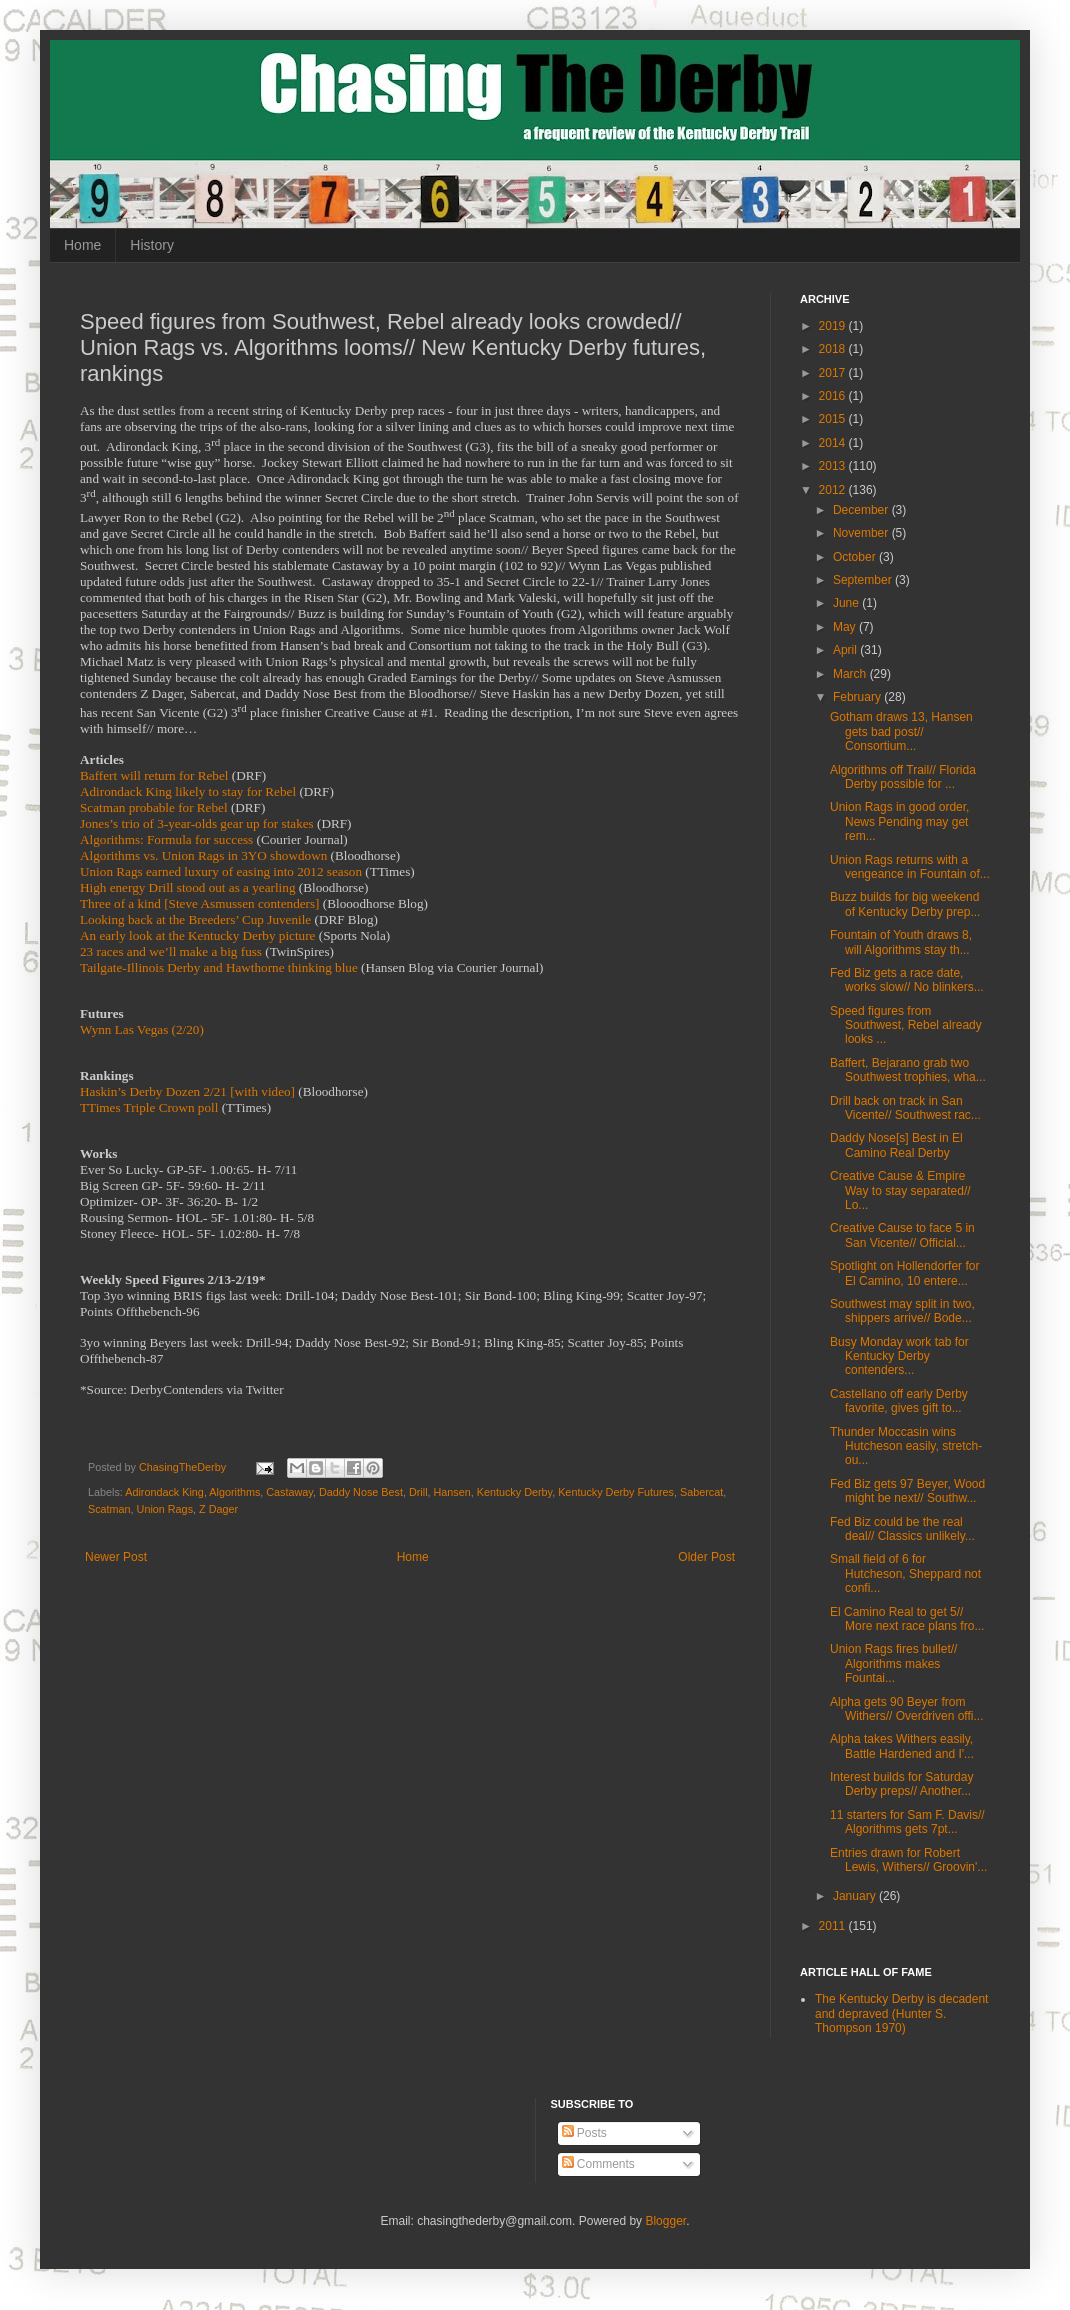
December (862, 510)
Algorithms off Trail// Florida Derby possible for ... (903, 777)
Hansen (452, 1492)
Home (82, 245)
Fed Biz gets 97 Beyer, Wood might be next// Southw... (907, 1491)
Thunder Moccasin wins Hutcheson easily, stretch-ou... (906, 1446)
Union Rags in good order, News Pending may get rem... (899, 821)
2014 (834, 443)
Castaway (289, 1492)
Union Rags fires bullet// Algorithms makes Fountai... (893, 1663)
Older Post (706, 1557)
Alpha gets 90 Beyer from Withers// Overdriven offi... (907, 1709)
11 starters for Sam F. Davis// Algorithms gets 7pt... (907, 1822)
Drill (418, 1492)
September (864, 580)
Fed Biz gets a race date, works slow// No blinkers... (907, 980)
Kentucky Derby (514, 1492)
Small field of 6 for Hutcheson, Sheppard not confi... (905, 1573)
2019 (834, 326)
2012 (834, 490)
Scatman (109, 1509)
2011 (834, 1926)
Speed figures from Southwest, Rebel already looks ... (906, 1025)
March (851, 674)
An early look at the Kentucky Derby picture (197, 935)
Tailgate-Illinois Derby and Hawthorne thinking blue (219, 967)
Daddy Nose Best (361, 1492)
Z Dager (218, 1509)
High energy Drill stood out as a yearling (187, 887)
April (846, 650)
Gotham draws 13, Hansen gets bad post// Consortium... (901, 731)
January (856, 1896)
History (152, 245)
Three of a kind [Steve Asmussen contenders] (200, 903)
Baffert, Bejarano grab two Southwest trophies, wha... (908, 1070)
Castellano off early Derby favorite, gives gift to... (899, 1401)
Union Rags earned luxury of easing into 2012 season (221, 871)
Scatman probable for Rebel (154, 807)
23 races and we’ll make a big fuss (171, 951)
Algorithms (234, 1492)
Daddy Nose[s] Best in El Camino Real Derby (896, 1145)
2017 (834, 373)
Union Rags (165, 1509)
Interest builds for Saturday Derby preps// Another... (901, 1784)
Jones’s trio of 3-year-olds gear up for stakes (197, 823)
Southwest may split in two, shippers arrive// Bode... (902, 1311)
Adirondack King (164, 1492)
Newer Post (116, 1557)
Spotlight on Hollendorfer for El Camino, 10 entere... (904, 1273)
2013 (834, 466)
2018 (834, 349)
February (858, 697)
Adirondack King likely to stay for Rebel (188, 791)
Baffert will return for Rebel (154, 775)
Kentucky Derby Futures (616, 1492)
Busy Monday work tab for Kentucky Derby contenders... (899, 1356)
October (856, 557)
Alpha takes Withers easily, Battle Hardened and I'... (902, 1746)
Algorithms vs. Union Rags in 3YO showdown (203, 855)
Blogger (665, 2221)
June (847, 603)
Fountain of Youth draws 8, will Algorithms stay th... (901, 942)
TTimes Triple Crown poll (149, 1107)
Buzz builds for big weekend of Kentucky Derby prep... (905, 904)
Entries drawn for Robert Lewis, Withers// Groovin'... (908, 1860)
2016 (834, 396)
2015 (834, 419)
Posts (584, 2133)
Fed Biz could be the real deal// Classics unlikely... (902, 1529)
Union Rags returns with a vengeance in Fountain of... (910, 867)
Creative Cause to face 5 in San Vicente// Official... (902, 1235)
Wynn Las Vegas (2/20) (142, 1029)
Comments (598, 2164)
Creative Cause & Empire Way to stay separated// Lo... (900, 1190)
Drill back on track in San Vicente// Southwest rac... (905, 1108)
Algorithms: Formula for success (166, 839)
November (862, 533)
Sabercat (701, 1492)
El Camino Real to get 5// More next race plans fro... (907, 1619)
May (846, 627)
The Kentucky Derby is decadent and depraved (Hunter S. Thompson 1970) (901, 2013)
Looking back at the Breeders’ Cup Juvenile (195, 919)
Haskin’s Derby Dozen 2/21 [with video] (187, 1091)
